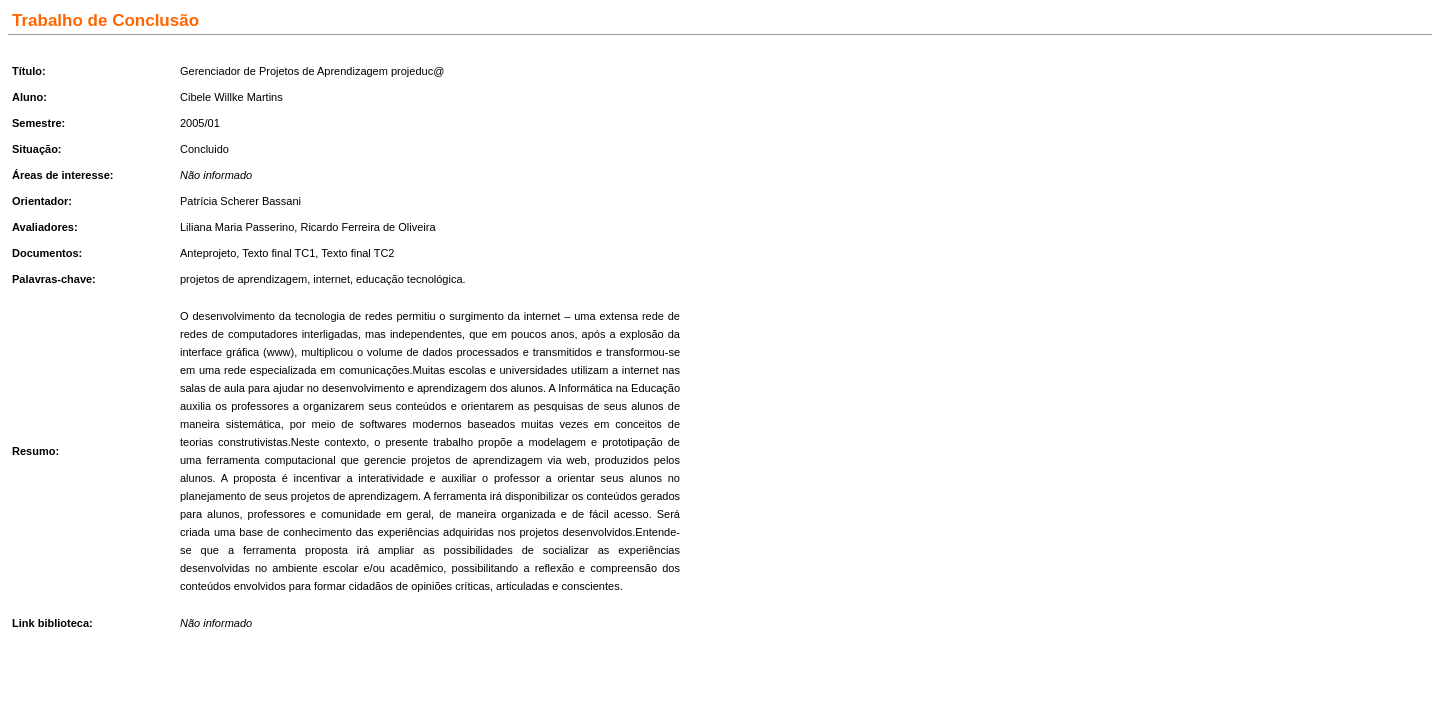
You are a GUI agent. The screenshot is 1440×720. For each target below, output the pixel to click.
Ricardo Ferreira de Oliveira (367, 227)
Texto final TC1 (278, 253)
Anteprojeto (208, 253)
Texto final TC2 (357, 253)
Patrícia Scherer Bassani (240, 201)
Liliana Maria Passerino (237, 227)
